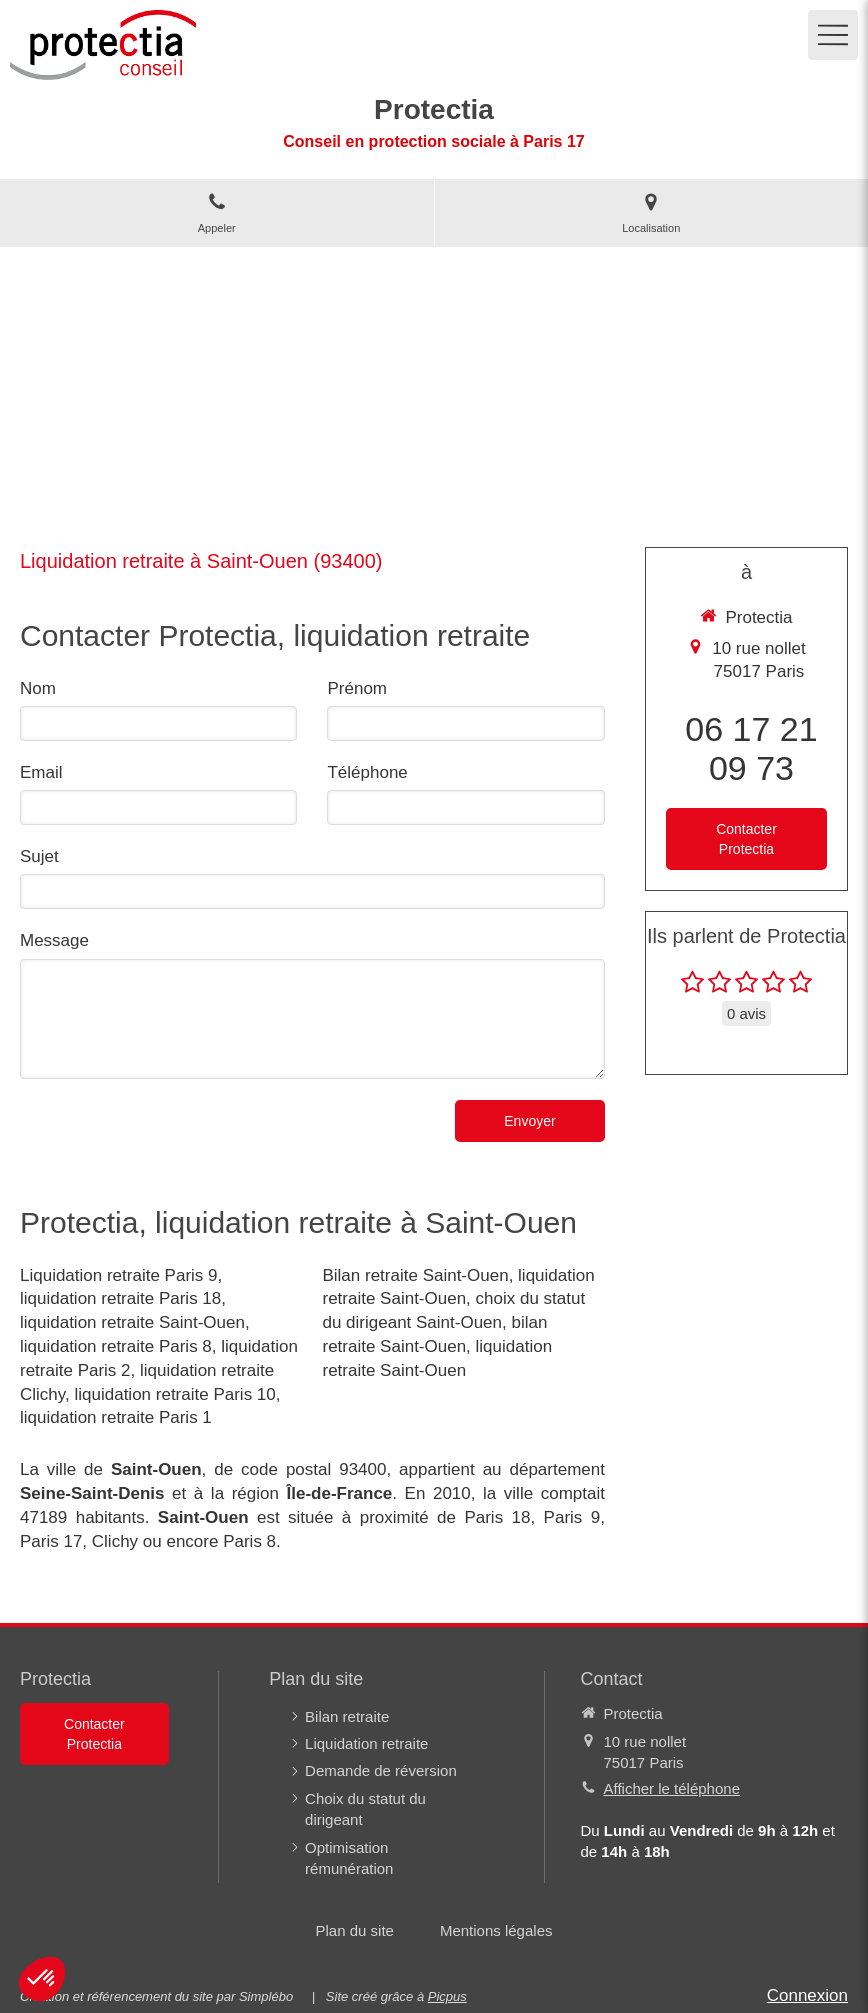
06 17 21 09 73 (751, 748)
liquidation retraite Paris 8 (116, 1346)
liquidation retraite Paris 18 (120, 1298)
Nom (38, 688)
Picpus (447, 1996)
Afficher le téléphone (672, 1788)
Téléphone (367, 772)
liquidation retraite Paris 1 (116, 1417)
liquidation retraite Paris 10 (174, 1394)
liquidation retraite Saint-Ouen (132, 1322)
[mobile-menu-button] (833, 35)
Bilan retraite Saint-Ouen (415, 1275)
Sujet (39, 856)
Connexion (807, 1995)
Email (41, 772)
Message (54, 940)
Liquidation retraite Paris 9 (119, 1275)
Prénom (357, 688)
